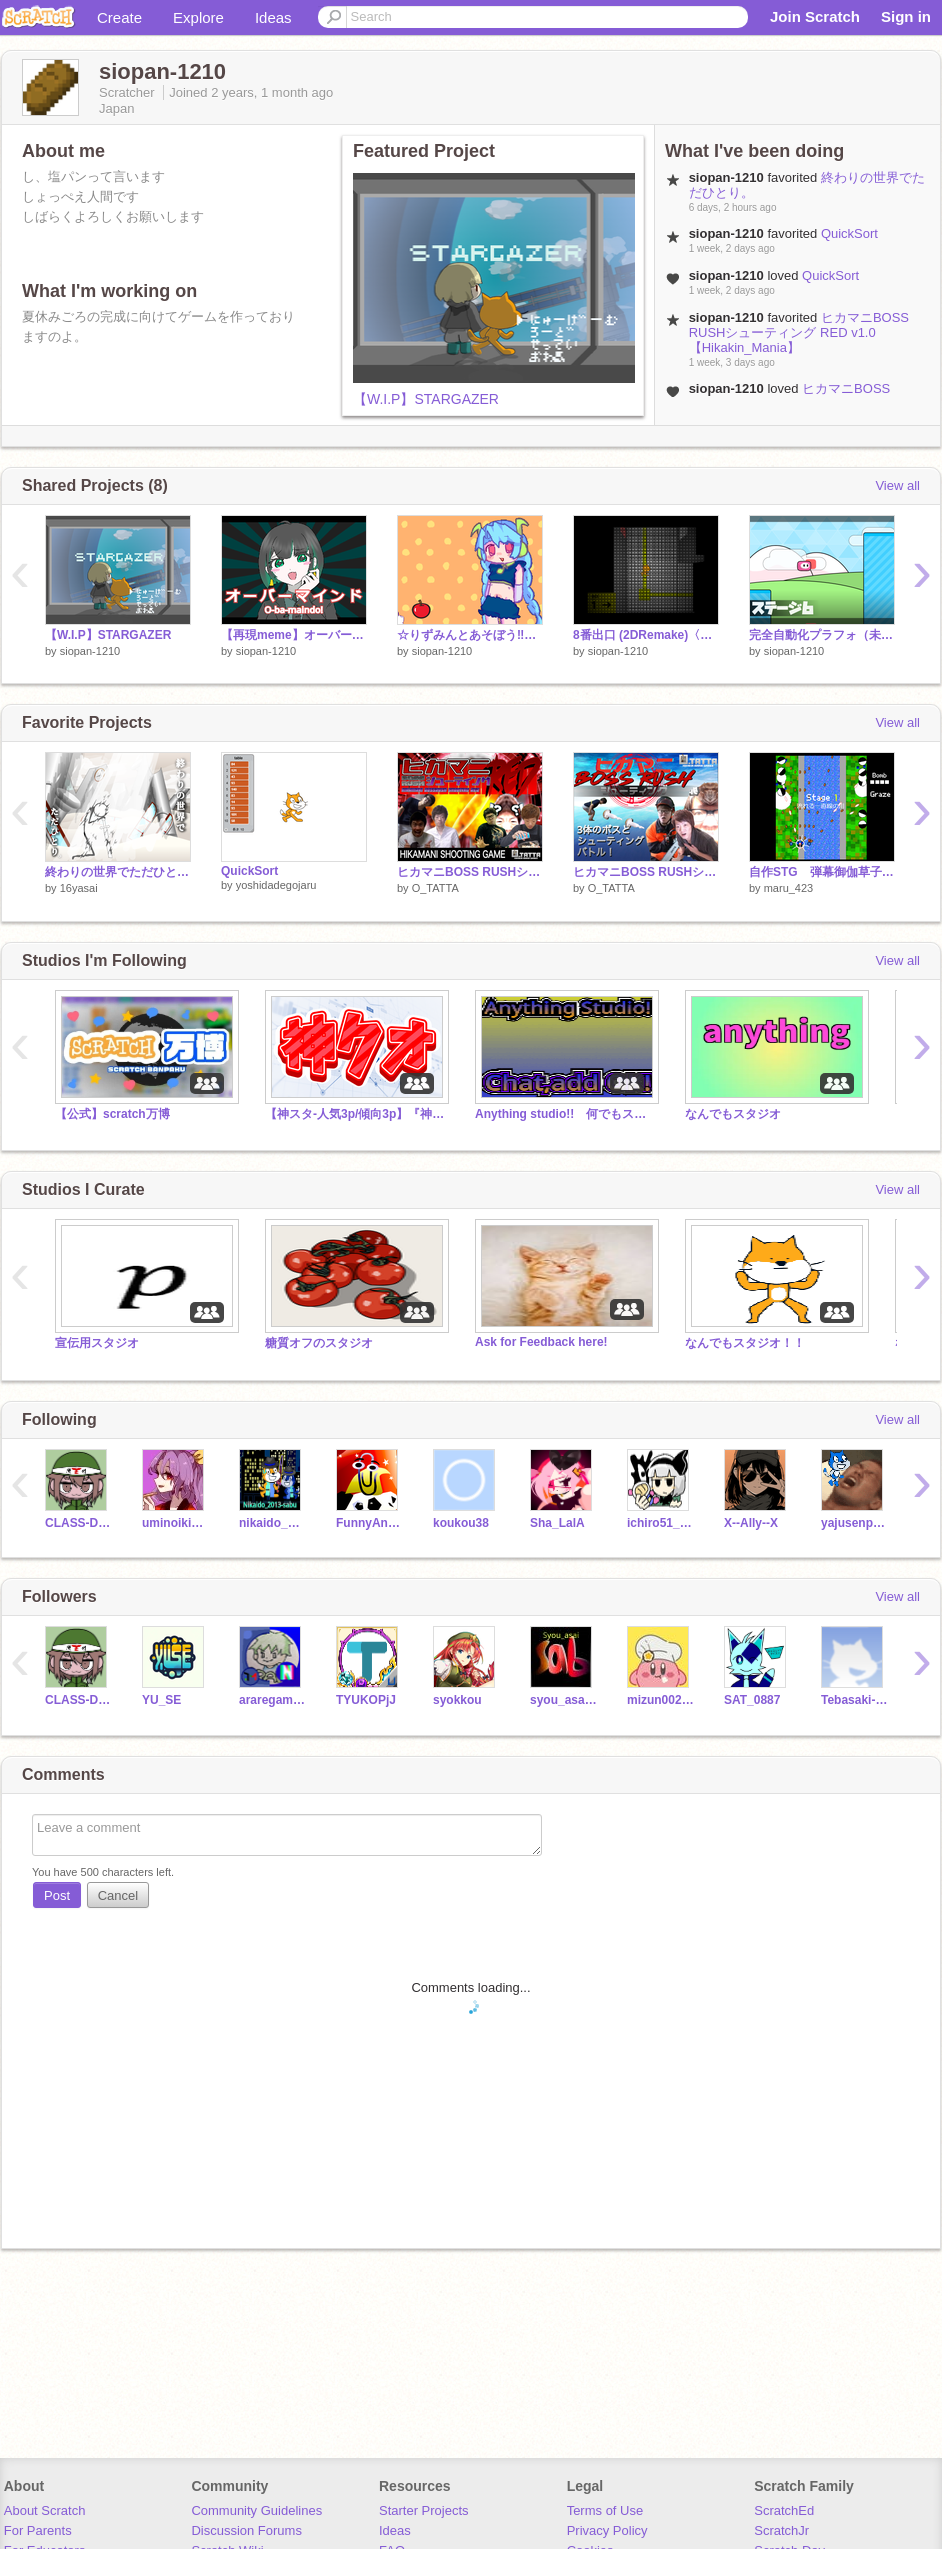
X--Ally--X (751, 1523)
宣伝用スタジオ (97, 1343)
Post (57, 1895)
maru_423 (789, 888)
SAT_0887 (752, 1700)
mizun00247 (660, 1700)
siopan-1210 (90, 651)
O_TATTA (435, 888)
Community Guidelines (256, 2510)
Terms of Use (605, 2510)
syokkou (457, 1700)
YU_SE (161, 1700)
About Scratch (45, 2510)
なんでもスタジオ (733, 1114)
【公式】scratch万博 (112, 1114)
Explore (198, 17)
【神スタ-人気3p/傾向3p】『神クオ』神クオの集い (355, 1114)
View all (897, 485)
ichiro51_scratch (660, 1523)
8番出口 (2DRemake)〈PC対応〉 (646, 635)
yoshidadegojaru (276, 885)
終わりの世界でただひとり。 (118, 872)
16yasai (79, 888)
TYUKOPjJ (366, 1700)
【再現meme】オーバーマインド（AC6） (294, 635)
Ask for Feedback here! (541, 1342)
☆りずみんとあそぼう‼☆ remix (470, 635)
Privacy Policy (607, 2530)
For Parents (38, 2530)
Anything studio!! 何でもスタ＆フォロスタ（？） (565, 1114)
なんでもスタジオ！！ (745, 1343)
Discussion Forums (246, 2530)
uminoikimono (175, 1523)
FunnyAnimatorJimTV (369, 1523)
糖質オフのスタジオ (319, 1343)
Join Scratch (815, 16)
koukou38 (461, 1523)
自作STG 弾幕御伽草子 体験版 (822, 872)
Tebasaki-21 (854, 1700)
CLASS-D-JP (78, 1523)
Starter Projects (424, 2510)
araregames (272, 1700)
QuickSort (849, 233)
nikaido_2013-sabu (272, 1523)
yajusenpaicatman (854, 1523)
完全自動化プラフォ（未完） (822, 635)
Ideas (273, 17)
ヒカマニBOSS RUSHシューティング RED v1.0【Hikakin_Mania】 (799, 332)
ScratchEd (784, 2510)
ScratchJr (781, 2530)
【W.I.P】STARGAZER (426, 399)
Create (119, 17)
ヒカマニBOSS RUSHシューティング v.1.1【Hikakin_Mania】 (646, 872)
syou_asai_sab (563, 1700)
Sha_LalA (557, 1523)
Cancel (118, 1895)
